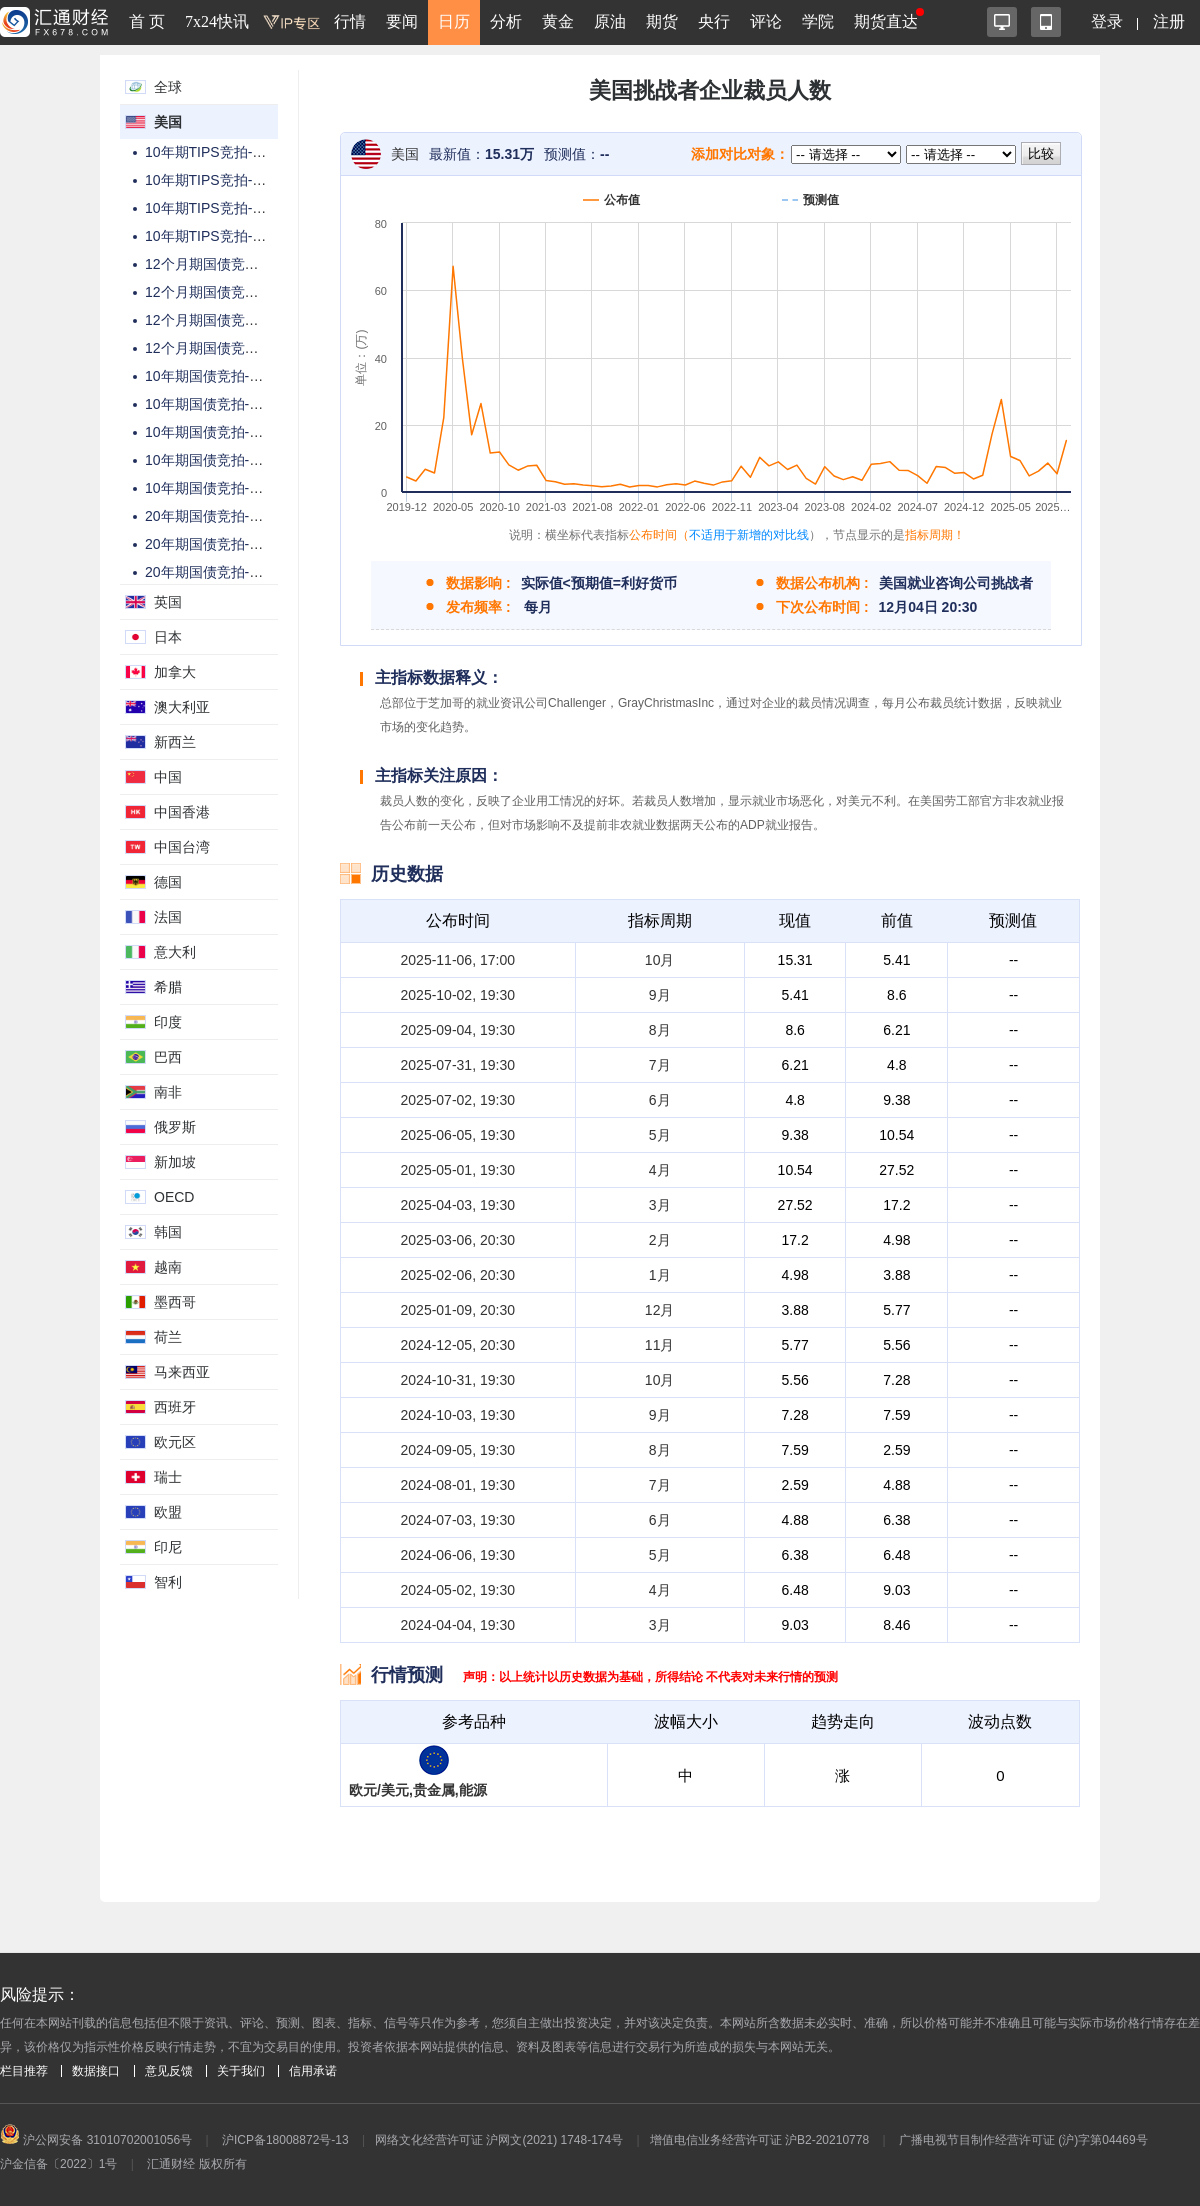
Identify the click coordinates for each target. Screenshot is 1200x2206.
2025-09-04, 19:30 (458, 1030)
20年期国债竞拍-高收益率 (225, 544)
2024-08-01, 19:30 (458, 1485)
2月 (660, 1240)
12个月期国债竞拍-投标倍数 (232, 320)
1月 (660, 1275)
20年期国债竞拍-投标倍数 (225, 572)
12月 (660, 1310)
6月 (660, 1100)
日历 (454, 21)
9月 (660, 995)
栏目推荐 (24, 2071)
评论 (766, 21)
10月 (660, 960)
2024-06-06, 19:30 (458, 1555)
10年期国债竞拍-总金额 (218, 376)
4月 (660, 1170)
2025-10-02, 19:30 (458, 995)
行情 (350, 21)
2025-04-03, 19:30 (458, 1205)
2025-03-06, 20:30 (458, 1240)
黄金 (558, 21)
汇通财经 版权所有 (196, 2164)
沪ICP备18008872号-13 (285, 2140)
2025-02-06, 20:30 (458, 1275)
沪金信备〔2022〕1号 (58, 2164)
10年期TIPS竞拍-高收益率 (226, 180)
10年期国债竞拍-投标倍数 (225, 432)
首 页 (147, 21)
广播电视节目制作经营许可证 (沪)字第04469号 (1023, 2140)
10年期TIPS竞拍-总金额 (219, 152)
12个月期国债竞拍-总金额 (225, 264)
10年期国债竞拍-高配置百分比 (239, 460)
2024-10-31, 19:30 (458, 1380)
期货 (662, 21)
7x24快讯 (217, 21)
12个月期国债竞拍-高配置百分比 (246, 348)
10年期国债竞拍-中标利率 (225, 488)
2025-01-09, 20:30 (458, 1310)
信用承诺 (313, 2071)
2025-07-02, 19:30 (458, 1100)
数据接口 (96, 2071)
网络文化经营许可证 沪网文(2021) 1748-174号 (499, 2140)
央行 (714, 21)
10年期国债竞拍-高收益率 (225, 404)
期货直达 (886, 21)
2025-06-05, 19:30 (458, 1135)
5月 (660, 1135)
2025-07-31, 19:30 (458, 1065)
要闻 (402, 21)
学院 (818, 21)
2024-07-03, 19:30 (458, 1520)
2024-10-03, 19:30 (458, 1415)
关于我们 (241, 2071)
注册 (1169, 21)
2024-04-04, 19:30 (458, 1625)
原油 (610, 21)
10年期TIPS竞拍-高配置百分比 (240, 236)
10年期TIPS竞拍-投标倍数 (226, 208)
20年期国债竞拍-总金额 (218, 516)
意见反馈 (169, 2071)
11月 (660, 1345)
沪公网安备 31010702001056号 (96, 2140)
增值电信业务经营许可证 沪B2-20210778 (759, 2140)
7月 (660, 1065)
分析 (506, 21)
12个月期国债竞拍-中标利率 (232, 292)
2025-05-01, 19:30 (458, 1170)
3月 (660, 1205)
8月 (660, 1030)
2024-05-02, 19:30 (458, 1590)
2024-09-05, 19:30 (458, 1450)
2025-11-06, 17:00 (458, 960)
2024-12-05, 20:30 (458, 1345)
